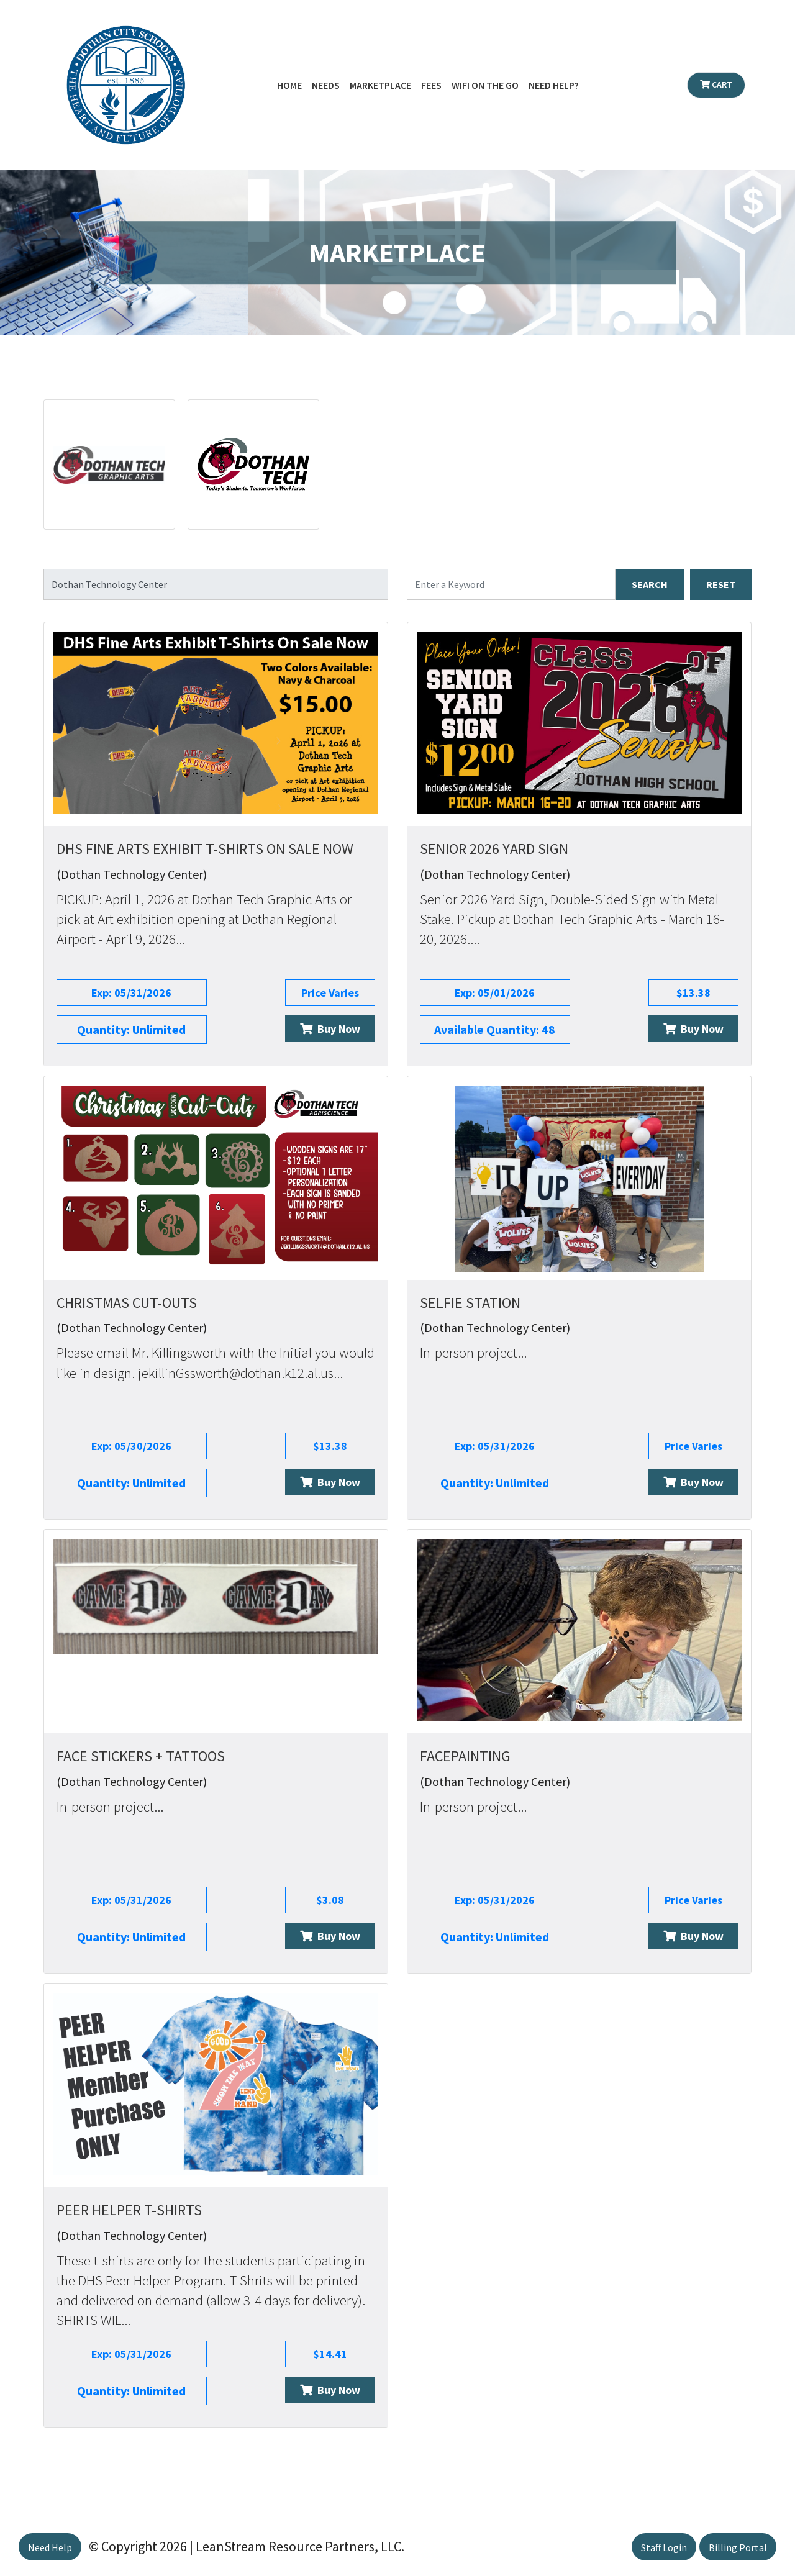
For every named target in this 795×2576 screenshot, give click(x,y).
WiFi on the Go (485, 85)
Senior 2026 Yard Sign (494, 848)
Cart (716, 84)
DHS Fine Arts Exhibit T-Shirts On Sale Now (205, 848)
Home (289, 85)
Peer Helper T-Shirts (129, 2210)
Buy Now (330, 1029)
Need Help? (554, 85)
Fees (431, 85)
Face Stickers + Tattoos (141, 1756)
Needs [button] (326, 85)
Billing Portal (738, 2547)
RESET (720, 584)
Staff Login (664, 2547)
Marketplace (380, 85)
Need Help (50, 2547)
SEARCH (650, 584)
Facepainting (465, 1756)
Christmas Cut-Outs (127, 1302)
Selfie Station (470, 1302)
